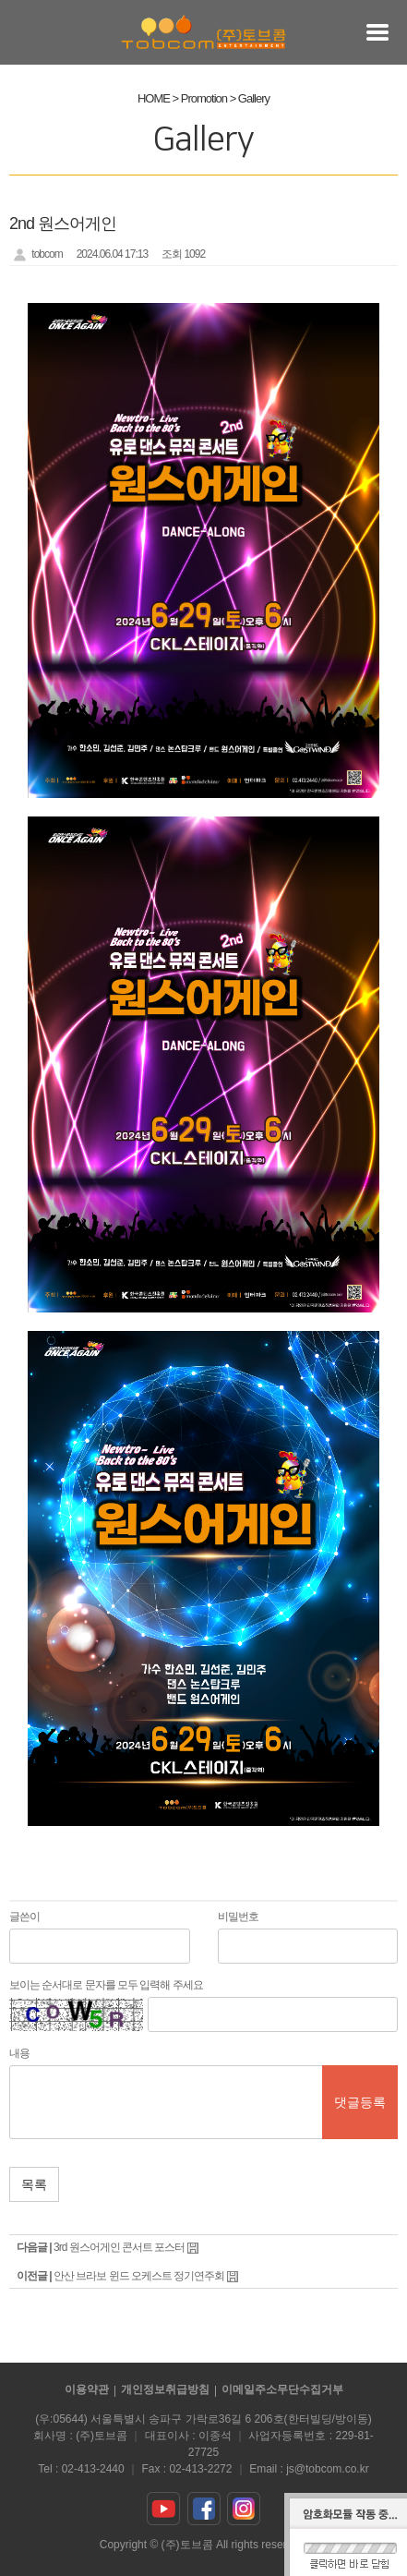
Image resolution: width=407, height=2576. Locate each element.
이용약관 (87, 2389)
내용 (19, 2053)
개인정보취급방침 (165, 2389)
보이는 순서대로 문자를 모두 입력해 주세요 (106, 1984)
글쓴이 (24, 1916)
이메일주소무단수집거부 (282, 2389)
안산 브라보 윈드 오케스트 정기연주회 (139, 2275)
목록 (34, 2184)
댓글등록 (360, 2102)
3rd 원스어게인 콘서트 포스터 (119, 2247)
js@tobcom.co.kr (327, 2468)
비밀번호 (238, 1916)
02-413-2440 (93, 2468)
